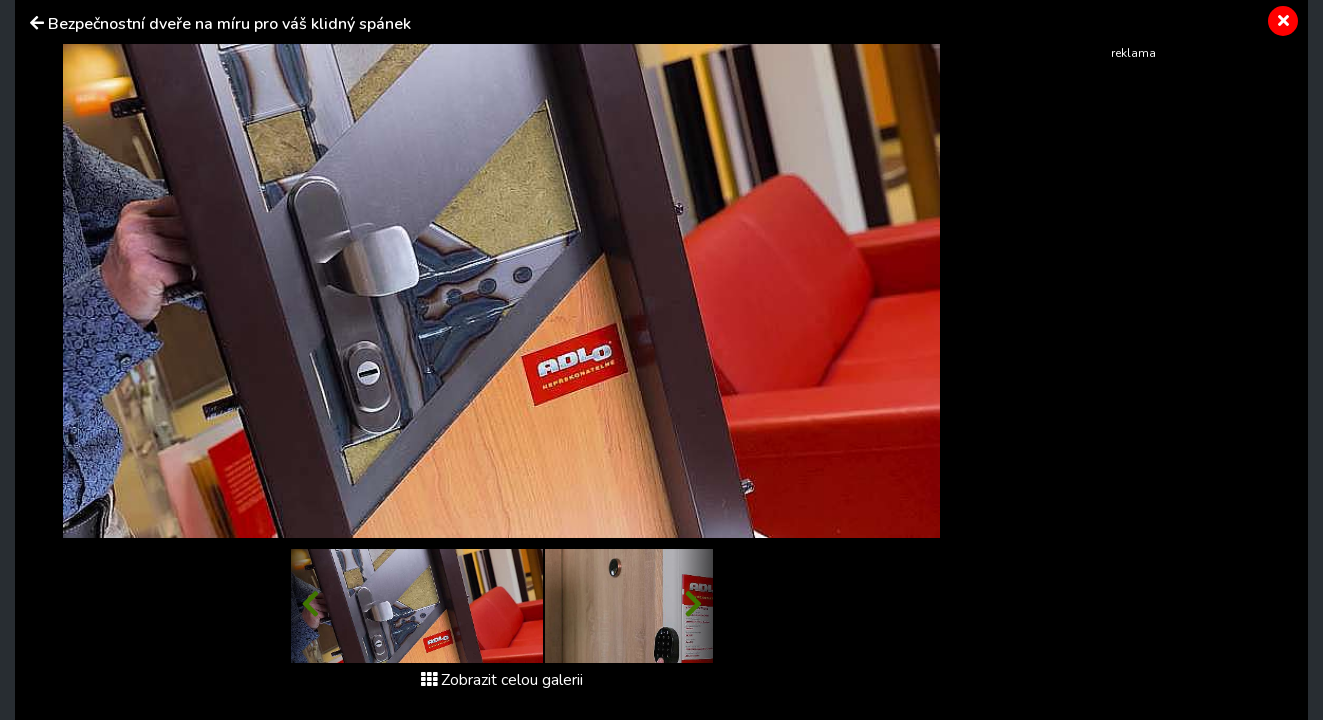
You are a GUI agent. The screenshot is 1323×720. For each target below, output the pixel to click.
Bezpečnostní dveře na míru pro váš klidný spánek (229, 24)
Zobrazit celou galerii (502, 680)
